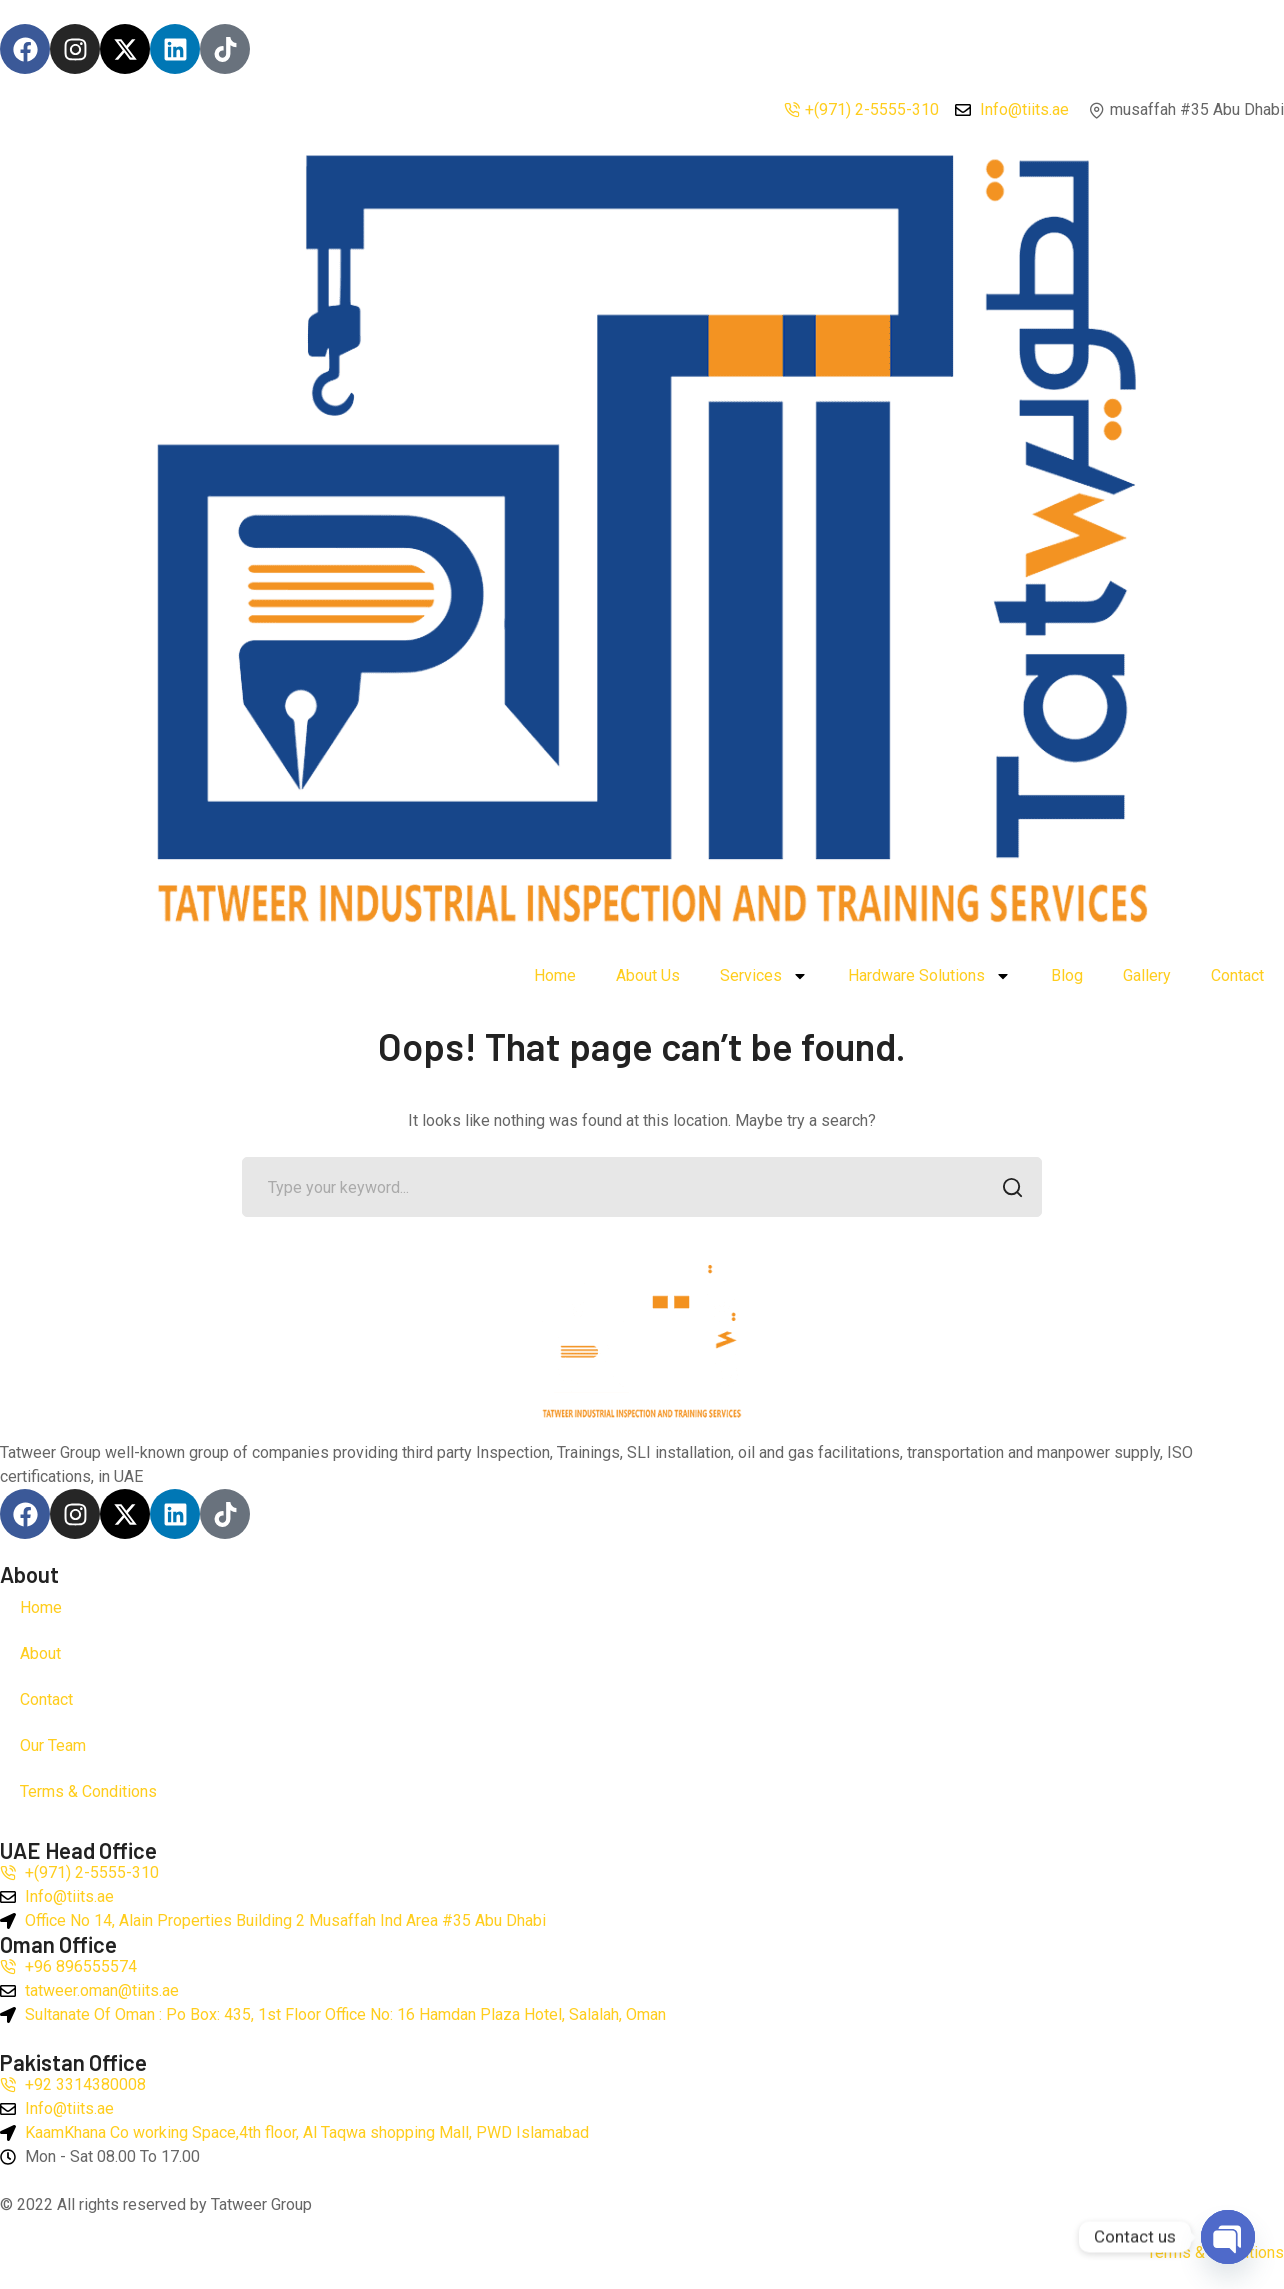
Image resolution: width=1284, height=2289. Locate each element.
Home (555, 975)
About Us (648, 975)
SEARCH (1006, 1189)
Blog (1067, 975)
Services (764, 976)
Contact (1237, 975)
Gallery (1147, 975)
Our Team (53, 1745)
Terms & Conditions (88, 1791)
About (40, 1653)
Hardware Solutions (929, 976)
